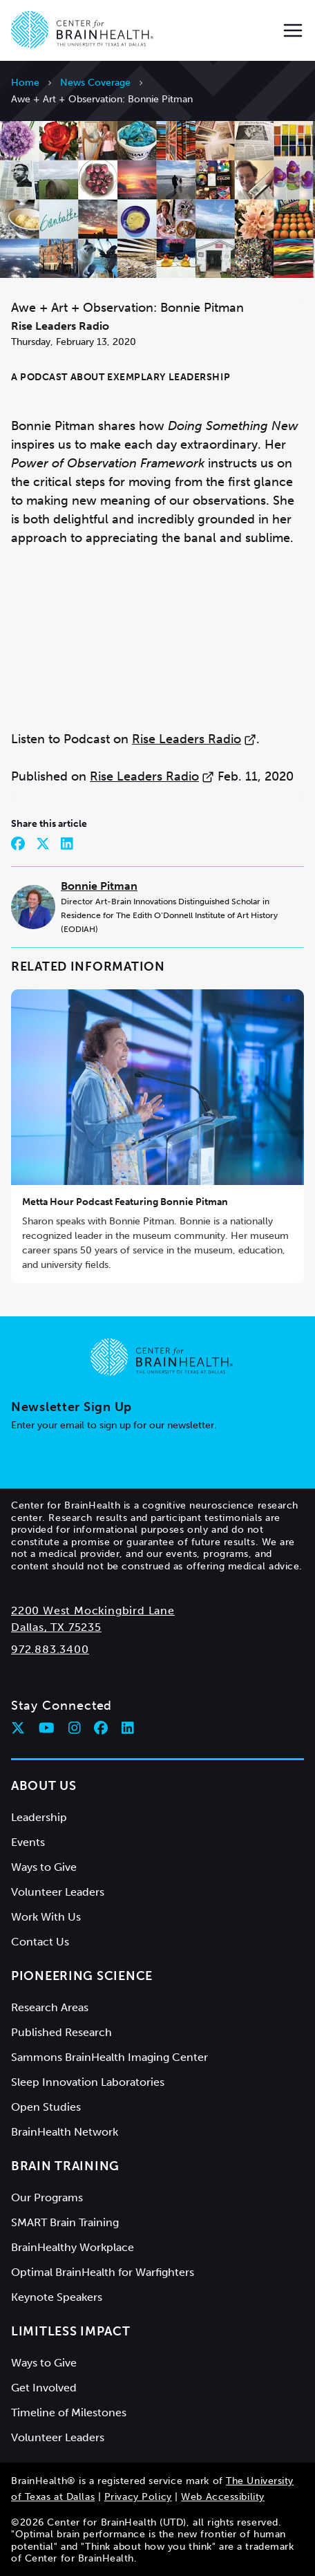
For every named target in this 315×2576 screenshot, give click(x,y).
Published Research (61, 2032)
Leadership (39, 1817)
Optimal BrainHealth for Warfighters (102, 2272)
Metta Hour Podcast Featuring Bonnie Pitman (125, 1202)
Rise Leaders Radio (194, 739)
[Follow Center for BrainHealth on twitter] (18, 1728)
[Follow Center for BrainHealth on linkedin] (128, 1728)
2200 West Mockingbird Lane (93, 1610)
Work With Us (46, 1916)
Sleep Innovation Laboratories (87, 2082)
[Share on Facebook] (18, 843)
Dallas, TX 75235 (56, 1627)
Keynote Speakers (56, 2297)
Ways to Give (44, 1867)
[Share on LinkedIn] (67, 843)
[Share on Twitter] (43, 843)
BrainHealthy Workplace (72, 2247)
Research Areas (49, 2007)
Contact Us (40, 1941)
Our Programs (47, 2197)
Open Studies (46, 2106)
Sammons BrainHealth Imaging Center (109, 2057)
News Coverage (95, 82)
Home (25, 82)
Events (28, 1842)
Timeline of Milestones (68, 2412)
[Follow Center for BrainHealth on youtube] (47, 1728)
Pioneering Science (82, 1976)
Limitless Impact (71, 2331)
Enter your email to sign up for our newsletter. (114, 1425)
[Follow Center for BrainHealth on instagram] (74, 1728)
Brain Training (65, 2166)
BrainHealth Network (64, 2131)
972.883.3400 (50, 1649)
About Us (44, 1785)
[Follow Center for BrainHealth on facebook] (101, 1728)
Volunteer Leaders (57, 1891)
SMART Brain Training (65, 2222)
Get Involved (44, 2387)
